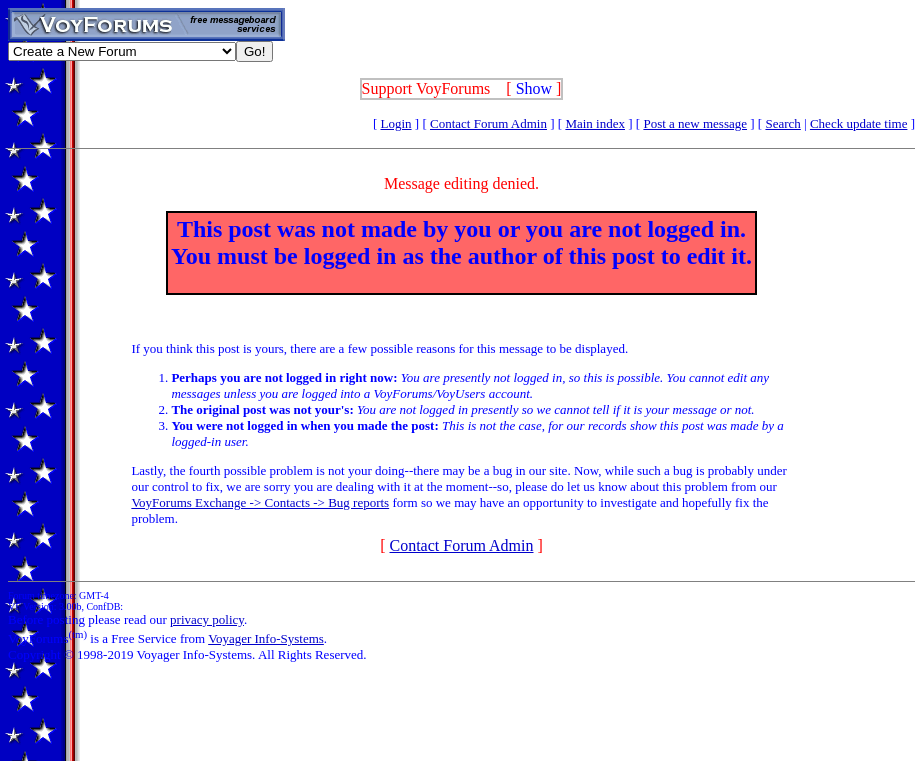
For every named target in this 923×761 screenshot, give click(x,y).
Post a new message (695, 123)
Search (782, 123)
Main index (595, 123)
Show (534, 88)
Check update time (858, 123)
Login (396, 123)
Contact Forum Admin (488, 123)
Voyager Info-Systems (266, 638)
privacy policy (207, 619)
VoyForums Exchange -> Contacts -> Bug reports (260, 502)
